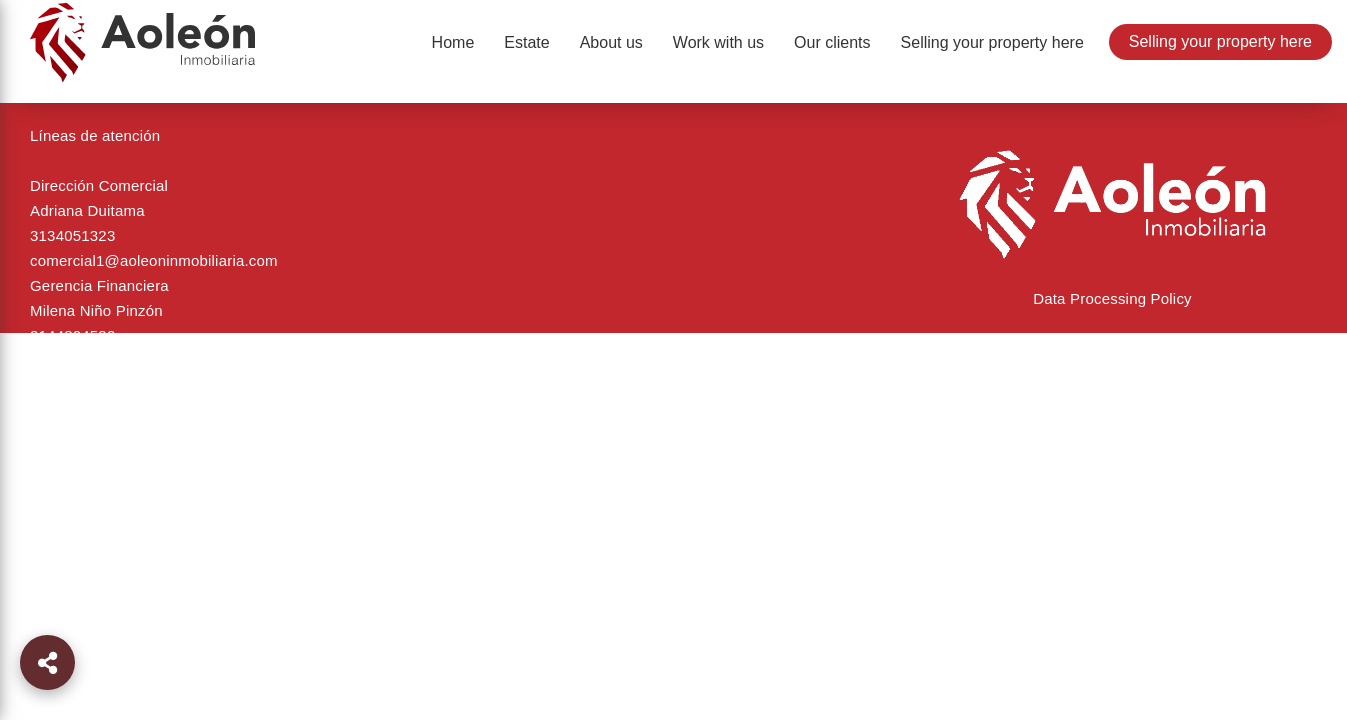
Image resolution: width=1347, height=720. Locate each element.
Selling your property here (1220, 41)
